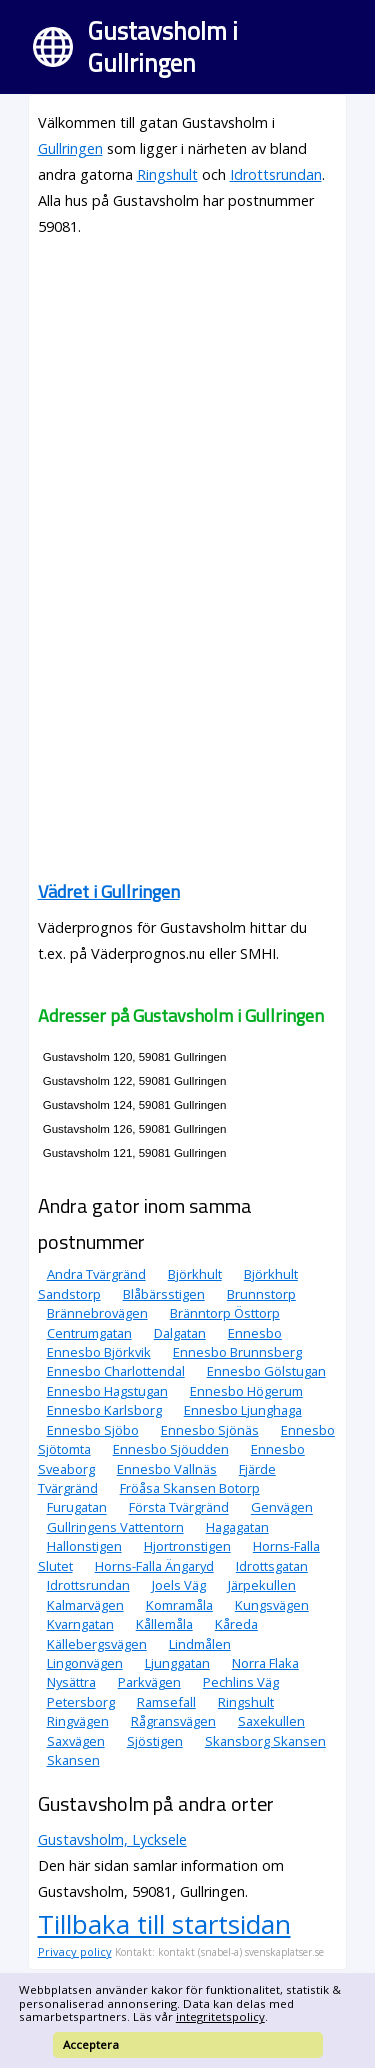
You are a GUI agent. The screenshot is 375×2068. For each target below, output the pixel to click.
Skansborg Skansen (265, 1741)
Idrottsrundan (276, 174)
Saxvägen (76, 1741)
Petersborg (81, 1702)
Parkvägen (149, 1682)
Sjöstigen (155, 1741)
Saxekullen (271, 1721)
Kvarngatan (80, 1624)
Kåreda (236, 1624)
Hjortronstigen (187, 1546)
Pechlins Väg (241, 1682)
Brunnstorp (261, 1294)
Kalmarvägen (85, 1605)
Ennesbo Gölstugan (266, 1371)
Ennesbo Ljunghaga (243, 1410)
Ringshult (167, 174)
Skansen (73, 1760)
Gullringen (70, 148)
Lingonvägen (85, 1663)
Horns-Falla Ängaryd (154, 1566)
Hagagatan (237, 1527)
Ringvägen (78, 1721)
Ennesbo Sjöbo (93, 1430)
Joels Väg (179, 1585)
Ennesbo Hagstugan (107, 1391)
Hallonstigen (84, 1546)
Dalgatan (180, 1333)
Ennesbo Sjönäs (210, 1430)
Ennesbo (255, 1333)
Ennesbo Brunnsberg (237, 1352)
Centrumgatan (89, 1333)
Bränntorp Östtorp (225, 1313)
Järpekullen (262, 1585)
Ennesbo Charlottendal (116, 1371)
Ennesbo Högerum (246, 1391)
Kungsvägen (272, 1605)
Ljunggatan (177, 1663)
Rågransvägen (173, 1721)
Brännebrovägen (97, 1313)
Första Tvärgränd (179, 1508)
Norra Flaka (265, 1663)
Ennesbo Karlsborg (104, 1410)
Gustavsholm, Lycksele (112, 1839)
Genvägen (282, 1508)
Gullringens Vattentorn (115, 1527)
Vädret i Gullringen (109, 891)
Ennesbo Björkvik (99, 1352)
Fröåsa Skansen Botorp (190, 1488)
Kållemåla (164, 1624)
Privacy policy (75, 1951)
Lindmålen (200, 1644)
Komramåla (179, 1605)
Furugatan (77, 1508)
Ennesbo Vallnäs (167, 1469)
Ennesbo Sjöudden (171, 1449)
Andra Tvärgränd (96, 1274)
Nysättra (71, 1682)
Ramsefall (166, 1702)
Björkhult (195, 1274)
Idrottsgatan (272, 1566)
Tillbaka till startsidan (164, 1924)
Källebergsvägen (97, 1644)
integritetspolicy (220, 2016)
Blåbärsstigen (164, 1294)
